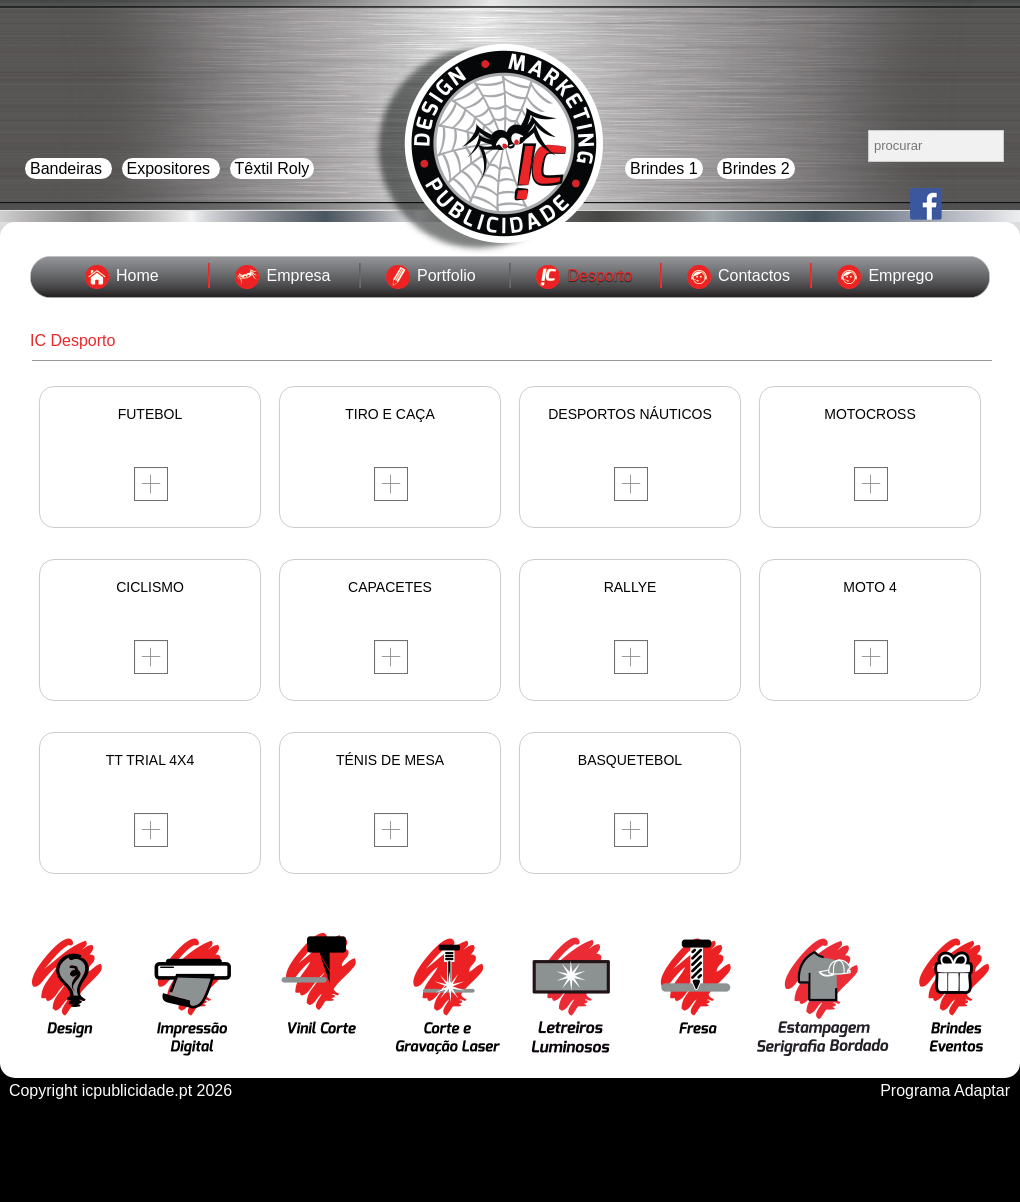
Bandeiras (68, 168)
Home (137, 275)
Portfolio (446, 275)
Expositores (171, 168)
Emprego (900, 275)
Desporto (599, 275)
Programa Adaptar (945, 1090)
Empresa (298, 275)
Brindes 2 (756, 168)
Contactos (754, 275)
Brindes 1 (664, 168)
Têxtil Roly (272, 168)
